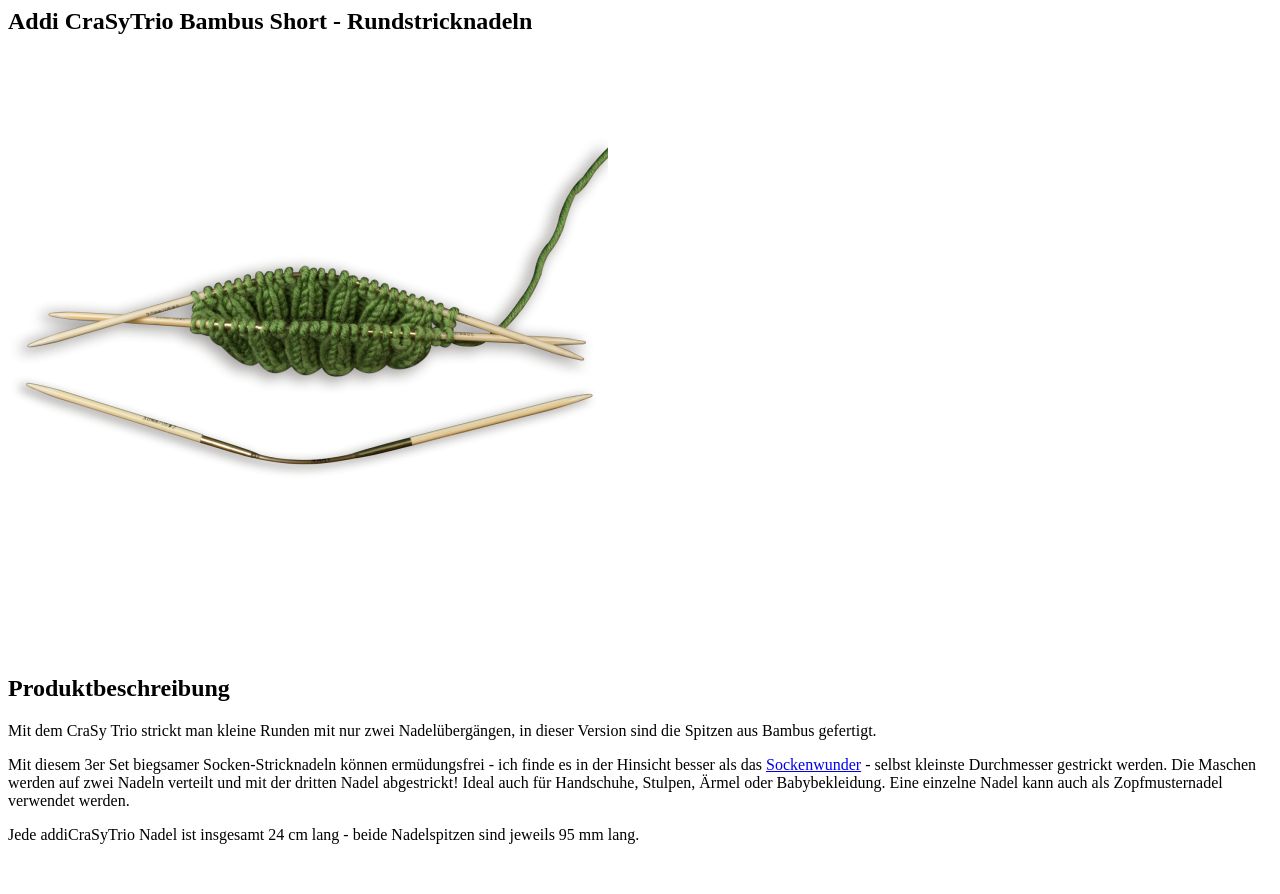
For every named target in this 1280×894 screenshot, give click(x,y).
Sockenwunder (813, 764)
